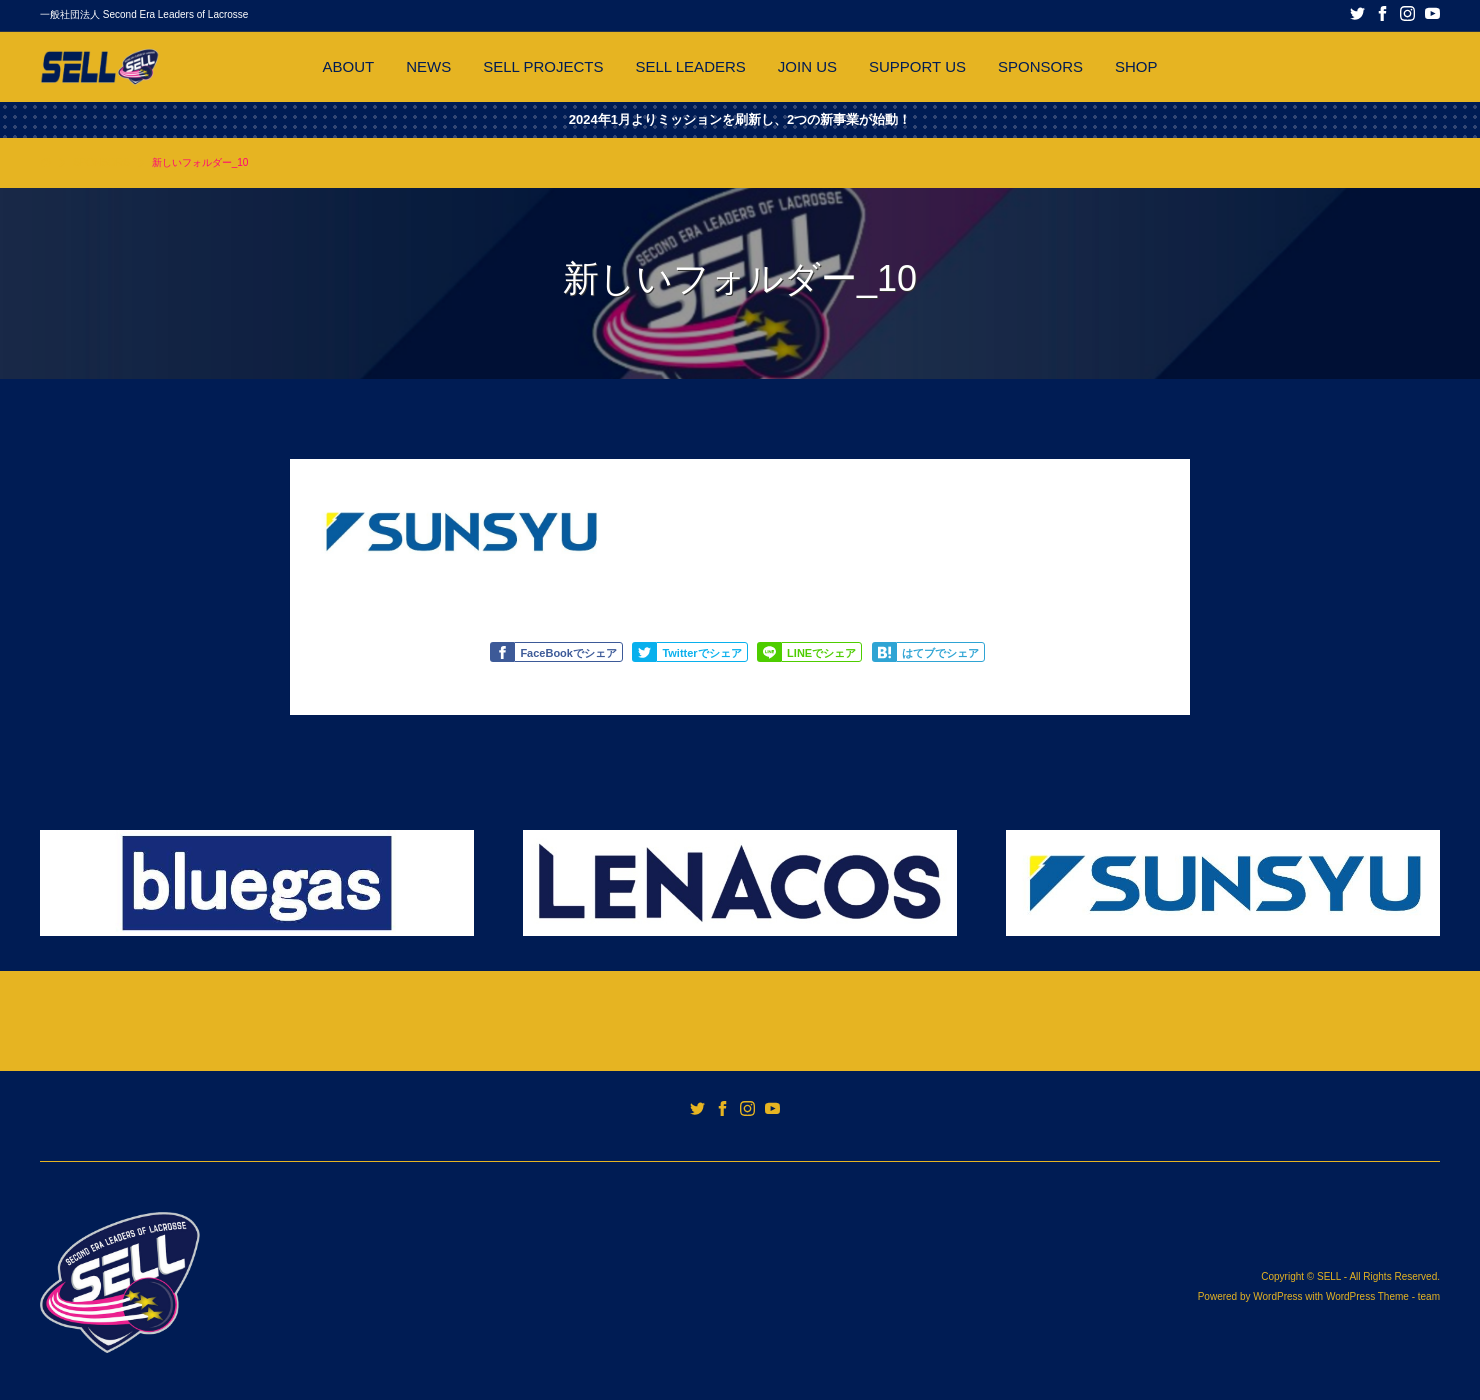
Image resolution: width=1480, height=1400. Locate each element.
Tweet (647, 652)
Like (505, 652)
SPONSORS (1040, 66)
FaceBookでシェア (568, 653)
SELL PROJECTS (543, 66)
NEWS (428, 66)
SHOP (1136, 66)
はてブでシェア (940, 653)
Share (772, 652)
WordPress (1277, 1296)
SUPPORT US (917, 66)
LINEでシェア (821, 653)
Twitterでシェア (701, 653)
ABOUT (348, 66)
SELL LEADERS (690, 66)
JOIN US (807, 66)
